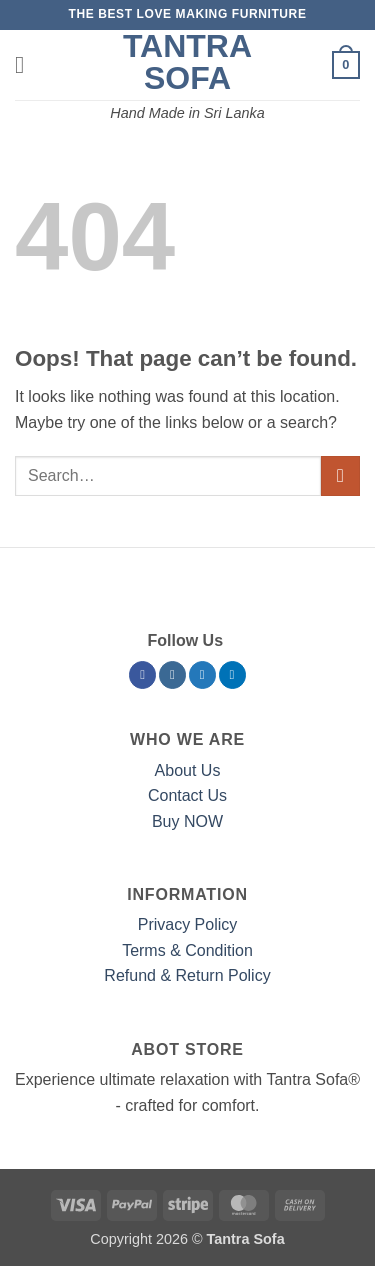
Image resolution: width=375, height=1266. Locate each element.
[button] (27, 64)
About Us (188, 770)
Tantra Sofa (187, 62)
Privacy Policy (188, 924)
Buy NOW (187, 821)
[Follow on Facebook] (142, 675)
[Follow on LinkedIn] (232, 675)
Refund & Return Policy (187, 975)
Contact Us (187, 795)
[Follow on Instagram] (172, 675)
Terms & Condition (187, 950)
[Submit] (340, 475)
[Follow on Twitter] (202, 675)
